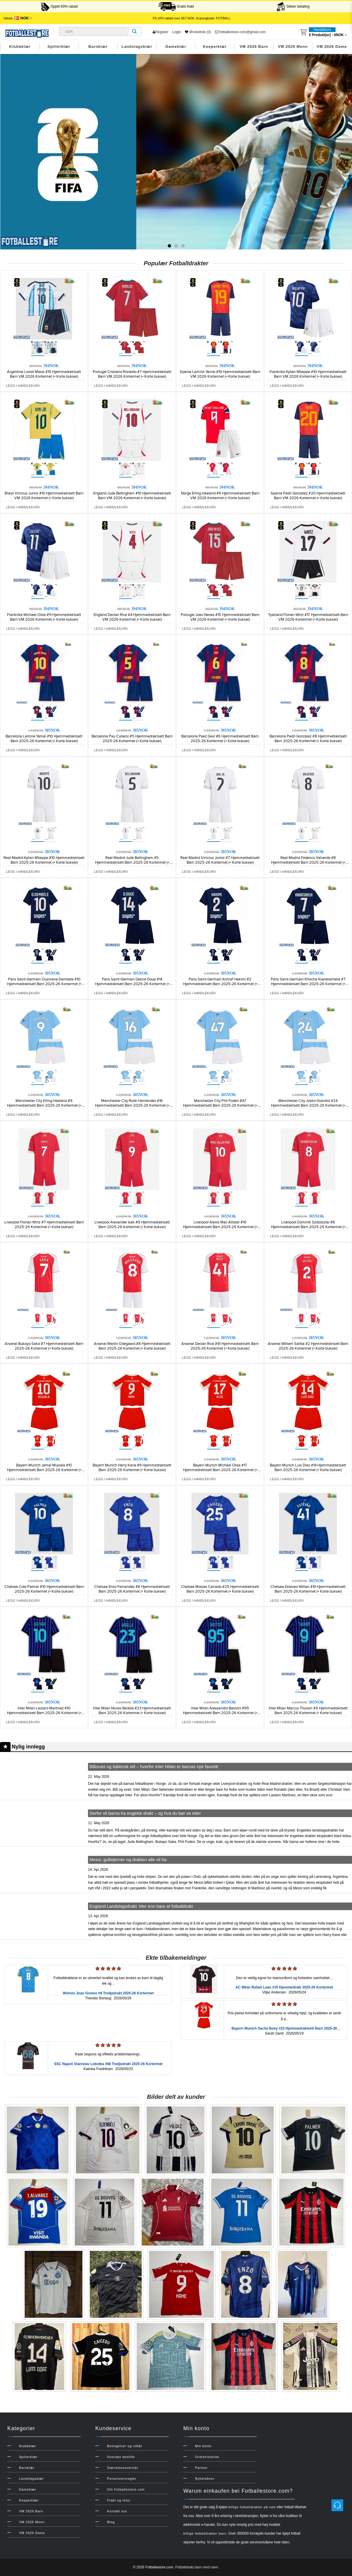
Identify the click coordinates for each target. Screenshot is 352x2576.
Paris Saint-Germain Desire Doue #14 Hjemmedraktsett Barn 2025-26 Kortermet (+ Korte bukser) (132, 984)
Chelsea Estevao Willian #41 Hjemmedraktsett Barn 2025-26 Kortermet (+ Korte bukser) (308, 1589)
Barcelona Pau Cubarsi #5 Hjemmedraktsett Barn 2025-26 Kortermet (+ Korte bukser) (132, 738)
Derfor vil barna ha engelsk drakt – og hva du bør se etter (145, 1813)
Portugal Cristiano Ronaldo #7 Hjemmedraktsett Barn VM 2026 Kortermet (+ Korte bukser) (132, 374)
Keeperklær (215, 46)
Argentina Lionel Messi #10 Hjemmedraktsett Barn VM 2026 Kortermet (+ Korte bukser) (44, 374)
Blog (111, 2522)
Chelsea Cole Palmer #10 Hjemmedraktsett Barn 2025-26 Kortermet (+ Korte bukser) (44, 1589)
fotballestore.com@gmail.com (240, 32)
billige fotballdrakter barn (204, 2533)
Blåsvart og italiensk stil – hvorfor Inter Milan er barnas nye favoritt (153, 1766)
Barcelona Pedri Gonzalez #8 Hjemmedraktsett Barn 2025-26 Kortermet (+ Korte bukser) (308, 738)
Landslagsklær (136, 46)
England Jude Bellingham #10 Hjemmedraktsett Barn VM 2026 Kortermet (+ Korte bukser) (132, 495)
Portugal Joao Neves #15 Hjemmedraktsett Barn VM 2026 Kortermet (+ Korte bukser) (220, 617)
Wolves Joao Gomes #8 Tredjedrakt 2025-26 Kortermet (108, 1993)
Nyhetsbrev (204, 2478)
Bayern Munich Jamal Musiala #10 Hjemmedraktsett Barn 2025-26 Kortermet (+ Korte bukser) (44, 1470)
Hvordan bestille (121, 2457)
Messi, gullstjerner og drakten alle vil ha (128, 1859)
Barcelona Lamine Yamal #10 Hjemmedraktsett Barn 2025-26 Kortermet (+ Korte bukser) (44, 738)
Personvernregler (121, 2478)
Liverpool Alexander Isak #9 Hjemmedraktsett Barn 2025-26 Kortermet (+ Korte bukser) (132, 1224)
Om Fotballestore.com (126, 2489)
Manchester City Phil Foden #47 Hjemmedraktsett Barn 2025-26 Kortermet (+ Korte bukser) (220, 1105)
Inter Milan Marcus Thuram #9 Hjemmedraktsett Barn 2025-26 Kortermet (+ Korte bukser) (308, 1710)
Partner (201, 2467)
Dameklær (175, 46)
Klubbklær (20, 46)
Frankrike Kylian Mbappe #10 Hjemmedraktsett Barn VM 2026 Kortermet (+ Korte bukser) (308, 374)
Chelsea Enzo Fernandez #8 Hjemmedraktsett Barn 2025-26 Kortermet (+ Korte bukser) (132, 1589)
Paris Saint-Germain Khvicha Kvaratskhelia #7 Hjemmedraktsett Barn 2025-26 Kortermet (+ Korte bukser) (308, 984)
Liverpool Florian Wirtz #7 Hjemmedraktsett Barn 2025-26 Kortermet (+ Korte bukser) (44, 1224)
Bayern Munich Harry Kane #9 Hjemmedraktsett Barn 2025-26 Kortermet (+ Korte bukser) (132, 1467)
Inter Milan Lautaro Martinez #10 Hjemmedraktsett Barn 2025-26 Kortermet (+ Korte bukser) (44, 1713)
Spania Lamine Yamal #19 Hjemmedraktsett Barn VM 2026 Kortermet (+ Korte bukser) (220, 374)
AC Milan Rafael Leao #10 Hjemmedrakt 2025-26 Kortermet (284, 1987)
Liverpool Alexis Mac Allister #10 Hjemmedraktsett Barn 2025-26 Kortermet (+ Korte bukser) (220, 1227)
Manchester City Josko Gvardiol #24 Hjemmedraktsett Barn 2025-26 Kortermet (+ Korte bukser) (308, 1105)
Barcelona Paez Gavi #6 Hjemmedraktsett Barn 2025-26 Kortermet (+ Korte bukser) (220, 738)
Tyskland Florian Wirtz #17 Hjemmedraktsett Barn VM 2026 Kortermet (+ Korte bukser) (308, 617)
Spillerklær (59, 46)
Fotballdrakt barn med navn (196, 2567)
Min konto (203, 2446)
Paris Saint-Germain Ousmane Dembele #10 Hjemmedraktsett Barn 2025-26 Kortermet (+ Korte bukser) (44, 984)
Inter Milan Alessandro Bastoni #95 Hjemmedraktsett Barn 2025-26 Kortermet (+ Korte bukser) (220, 1713)
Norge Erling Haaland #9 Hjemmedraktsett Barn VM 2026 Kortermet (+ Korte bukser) (220, 495)
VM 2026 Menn (293, 46)
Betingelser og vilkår (124, 2446)
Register (160, 32)
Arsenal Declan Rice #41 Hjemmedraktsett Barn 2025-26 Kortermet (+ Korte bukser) (220, 1346)
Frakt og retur (119, 2500)
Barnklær (97, 46)
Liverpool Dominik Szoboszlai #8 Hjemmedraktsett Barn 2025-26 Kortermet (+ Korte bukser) (308, 1227)
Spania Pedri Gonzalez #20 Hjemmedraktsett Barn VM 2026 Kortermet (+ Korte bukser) (308, 495)
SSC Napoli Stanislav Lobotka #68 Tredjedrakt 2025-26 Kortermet (108, 2064)
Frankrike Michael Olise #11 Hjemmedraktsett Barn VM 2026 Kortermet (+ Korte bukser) (44, 617)
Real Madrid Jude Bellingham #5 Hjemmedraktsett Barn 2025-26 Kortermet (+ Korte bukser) (132, 862)
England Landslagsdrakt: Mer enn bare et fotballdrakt (141, 1906)
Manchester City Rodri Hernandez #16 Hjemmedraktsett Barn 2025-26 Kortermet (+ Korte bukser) (132, 1105)
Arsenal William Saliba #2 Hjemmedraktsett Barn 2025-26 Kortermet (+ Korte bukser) (308, 1346)
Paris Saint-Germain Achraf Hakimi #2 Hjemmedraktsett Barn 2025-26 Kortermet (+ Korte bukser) (220, 984)
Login (176, 32)
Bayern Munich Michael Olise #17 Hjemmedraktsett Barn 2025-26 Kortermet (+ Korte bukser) (220, 1470)
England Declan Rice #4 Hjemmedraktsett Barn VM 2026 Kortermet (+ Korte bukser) (132, 617)
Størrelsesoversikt (122, 2467)
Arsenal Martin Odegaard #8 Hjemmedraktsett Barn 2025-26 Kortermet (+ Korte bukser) (132, 1346)
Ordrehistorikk (207, 2457)
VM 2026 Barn (254, 46)
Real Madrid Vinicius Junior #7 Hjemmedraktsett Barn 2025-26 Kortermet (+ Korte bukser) (220, 860)
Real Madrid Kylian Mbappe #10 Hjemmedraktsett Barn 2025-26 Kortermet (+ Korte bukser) (44, 860)
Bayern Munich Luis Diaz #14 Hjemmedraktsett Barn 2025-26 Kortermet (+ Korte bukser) (308, 1467)
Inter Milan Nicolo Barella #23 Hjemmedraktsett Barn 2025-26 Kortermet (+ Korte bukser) (132, 1710)
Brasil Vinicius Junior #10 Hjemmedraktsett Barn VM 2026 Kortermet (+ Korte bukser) (44, 495)
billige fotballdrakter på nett (251, 2507)
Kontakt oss (117, 2511)
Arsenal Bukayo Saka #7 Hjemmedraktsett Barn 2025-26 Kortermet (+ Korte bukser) (44, 1346)
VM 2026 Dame (332, 46)
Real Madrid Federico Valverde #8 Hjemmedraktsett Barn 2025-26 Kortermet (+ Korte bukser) (308, 862)
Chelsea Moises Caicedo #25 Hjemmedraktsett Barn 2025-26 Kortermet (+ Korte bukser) (220, 1589)
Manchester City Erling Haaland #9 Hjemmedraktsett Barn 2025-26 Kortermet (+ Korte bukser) (44, 1105)
